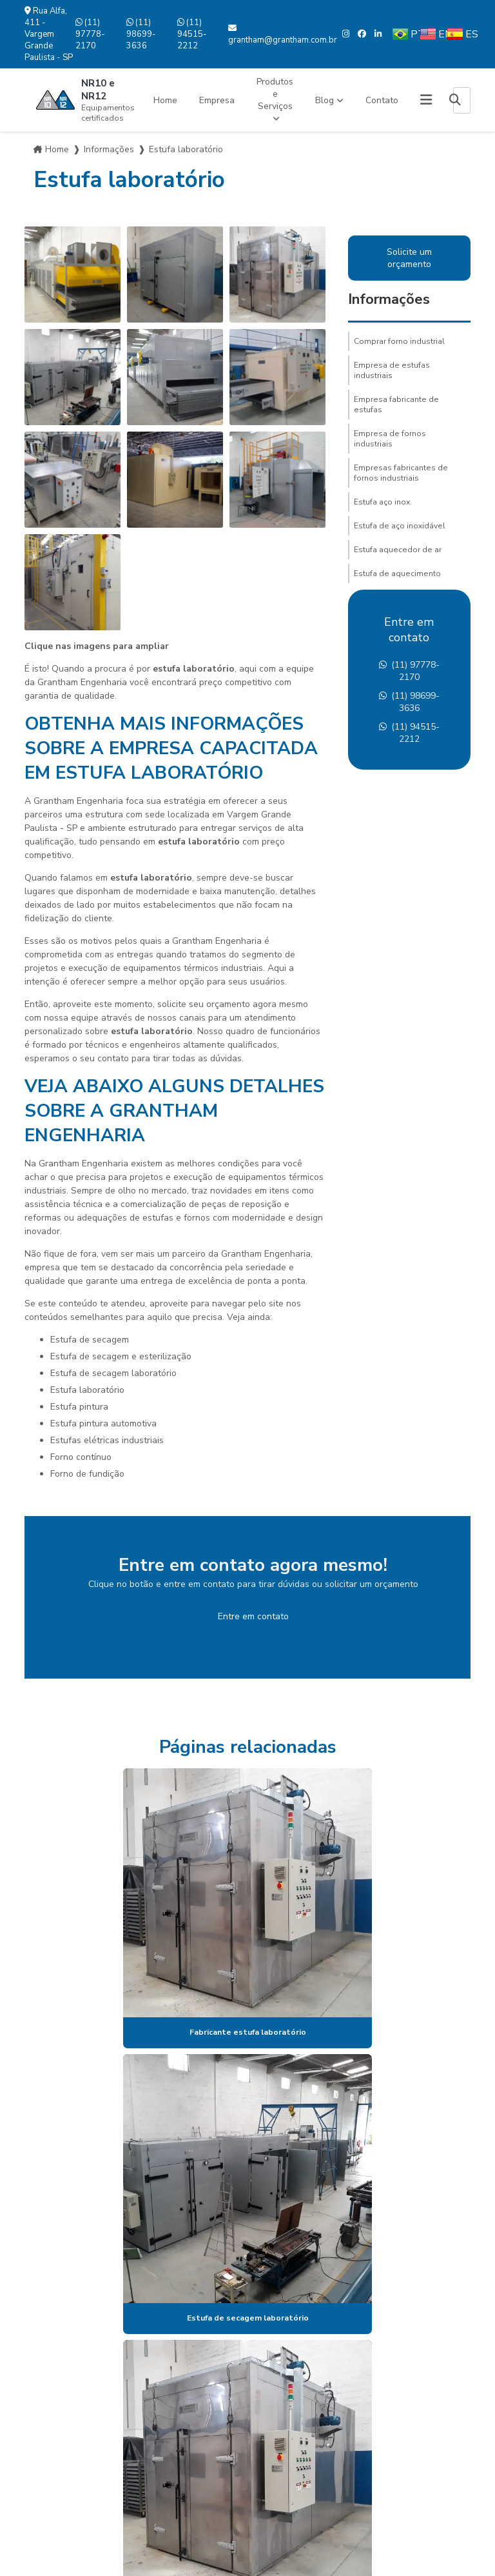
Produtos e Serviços (275, 93)
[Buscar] (455, 100)
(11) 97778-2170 (90, 34)
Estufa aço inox (382, 502)
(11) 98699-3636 (141, 34)
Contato (381, 100)
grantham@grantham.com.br (282, 35)
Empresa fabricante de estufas (396, 404)
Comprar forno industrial (399, 341)
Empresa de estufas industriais (392, 370)
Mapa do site (64, 2442)
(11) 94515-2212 (192, 34)
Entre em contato (253, 1616)
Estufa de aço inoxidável (399, 526)
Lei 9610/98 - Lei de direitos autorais (298, 2219)
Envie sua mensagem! (252, 2475)
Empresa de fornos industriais (390, 438)
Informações (109, 149)
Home (165, 100)
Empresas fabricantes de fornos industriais (401, 473)
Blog (324, 100)
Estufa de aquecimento (397, 573)
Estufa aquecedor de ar (398, 549)
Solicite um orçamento (409, 258)
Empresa (217, 100)
